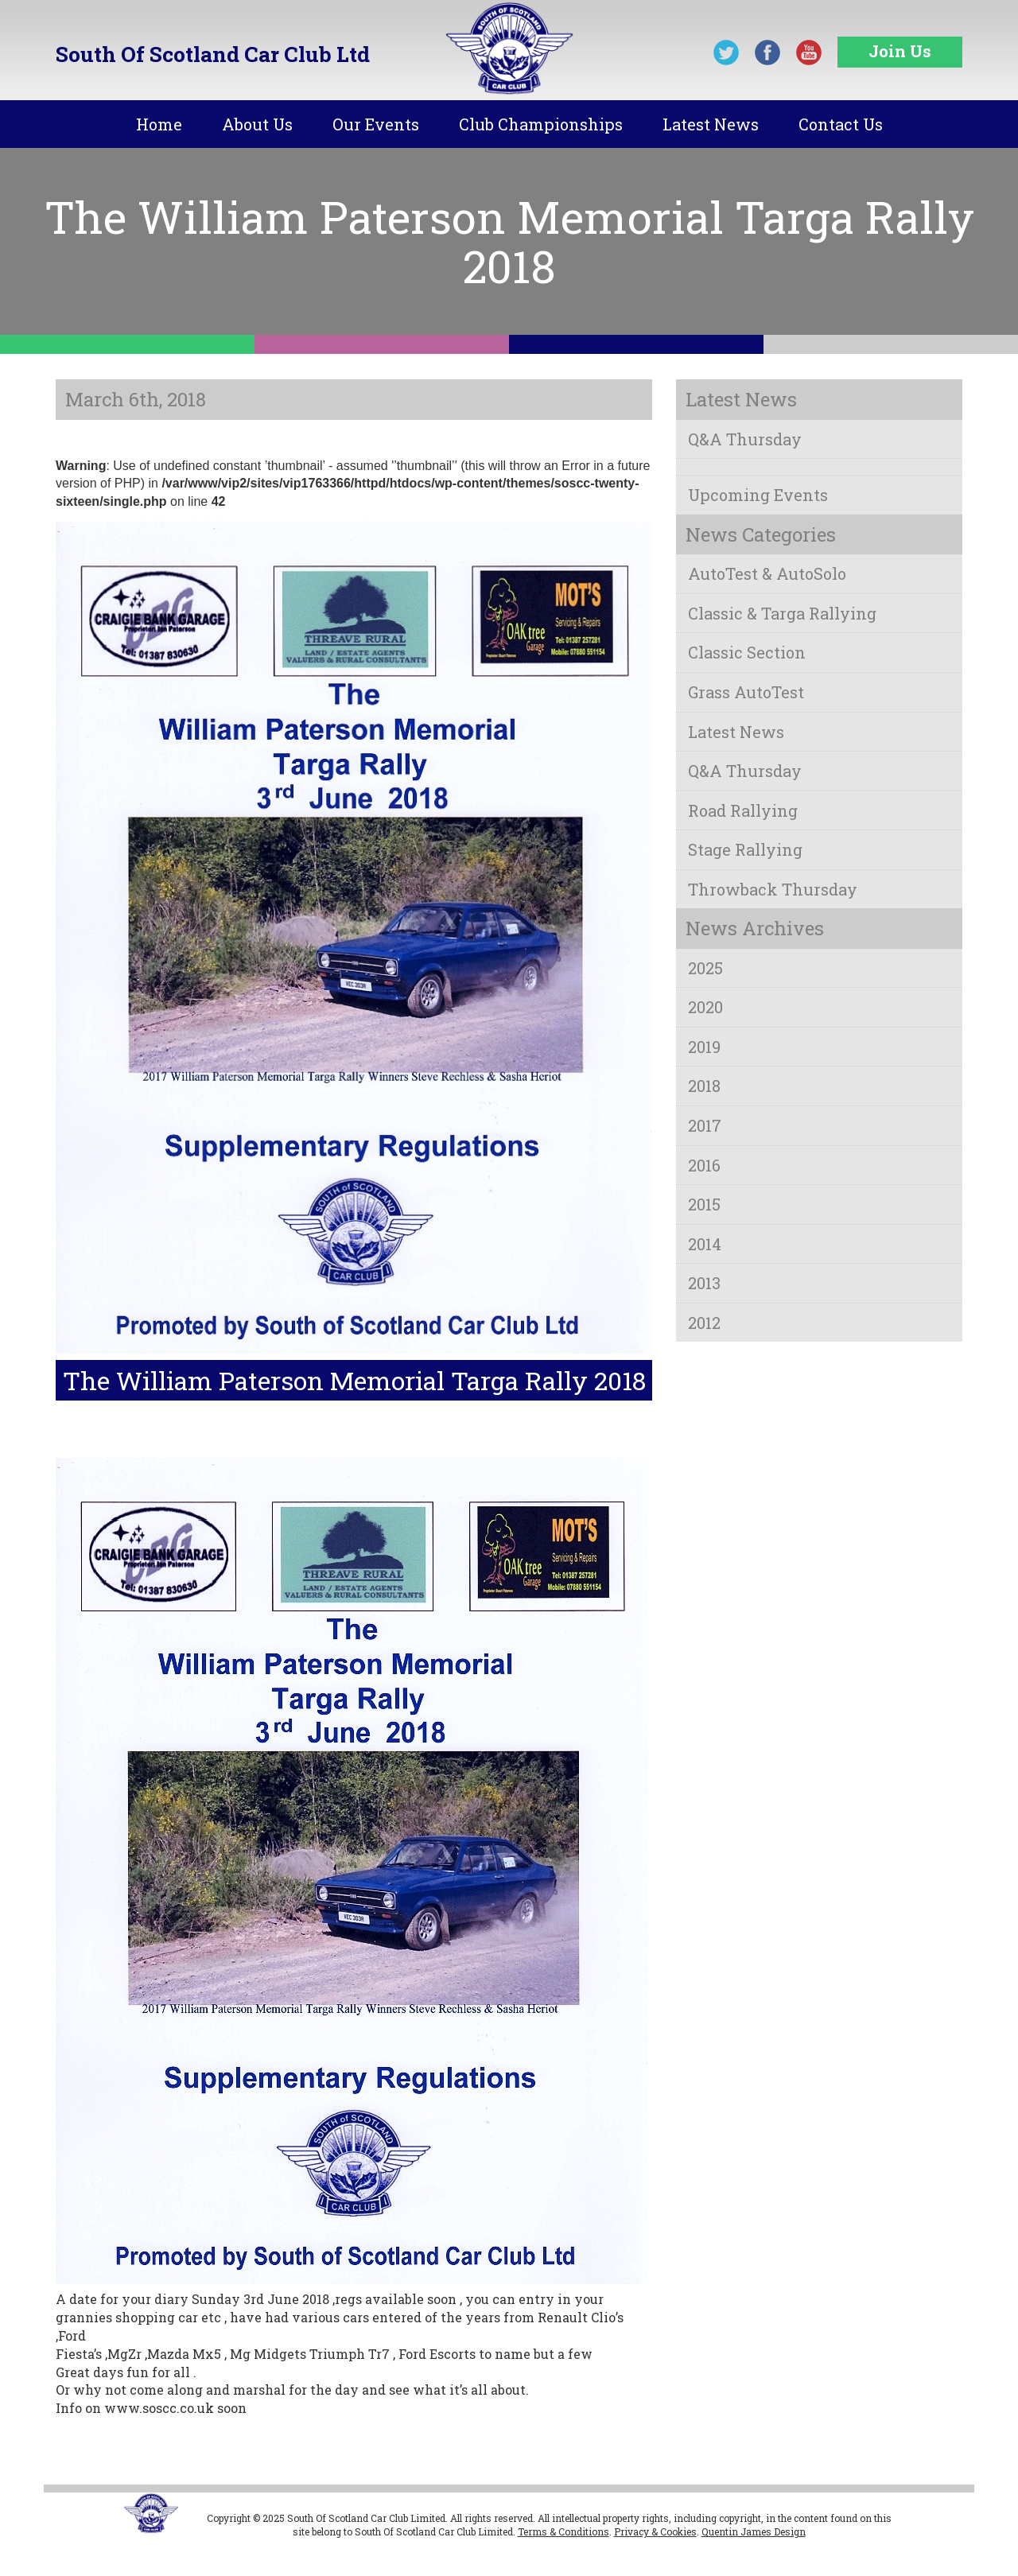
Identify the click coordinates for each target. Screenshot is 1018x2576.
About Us (257, 124)
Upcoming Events (758, 494)
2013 (704, 1282)
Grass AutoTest (746, 692)
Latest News (710, 124)
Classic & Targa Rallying (782, 613)
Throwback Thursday (772, 889)
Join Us (899, 51)
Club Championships (541, 124)
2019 (704, 1046)
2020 (705, 1007)
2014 (704, 1244)
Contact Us (840, 124)
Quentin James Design (753, 2531)
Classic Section (747, 652)
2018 (704, 1085)
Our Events (375, 124)
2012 (704, 1322)
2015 (704, 1204)
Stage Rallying (745, 849)
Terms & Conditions (563, 2531)
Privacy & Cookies (655, 2531)
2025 (705, 968)
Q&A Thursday (745, 439)
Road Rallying (743, 810)
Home (159, 124)
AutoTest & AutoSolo (767, 573)
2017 (704, 1125)
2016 (704, 1165)
